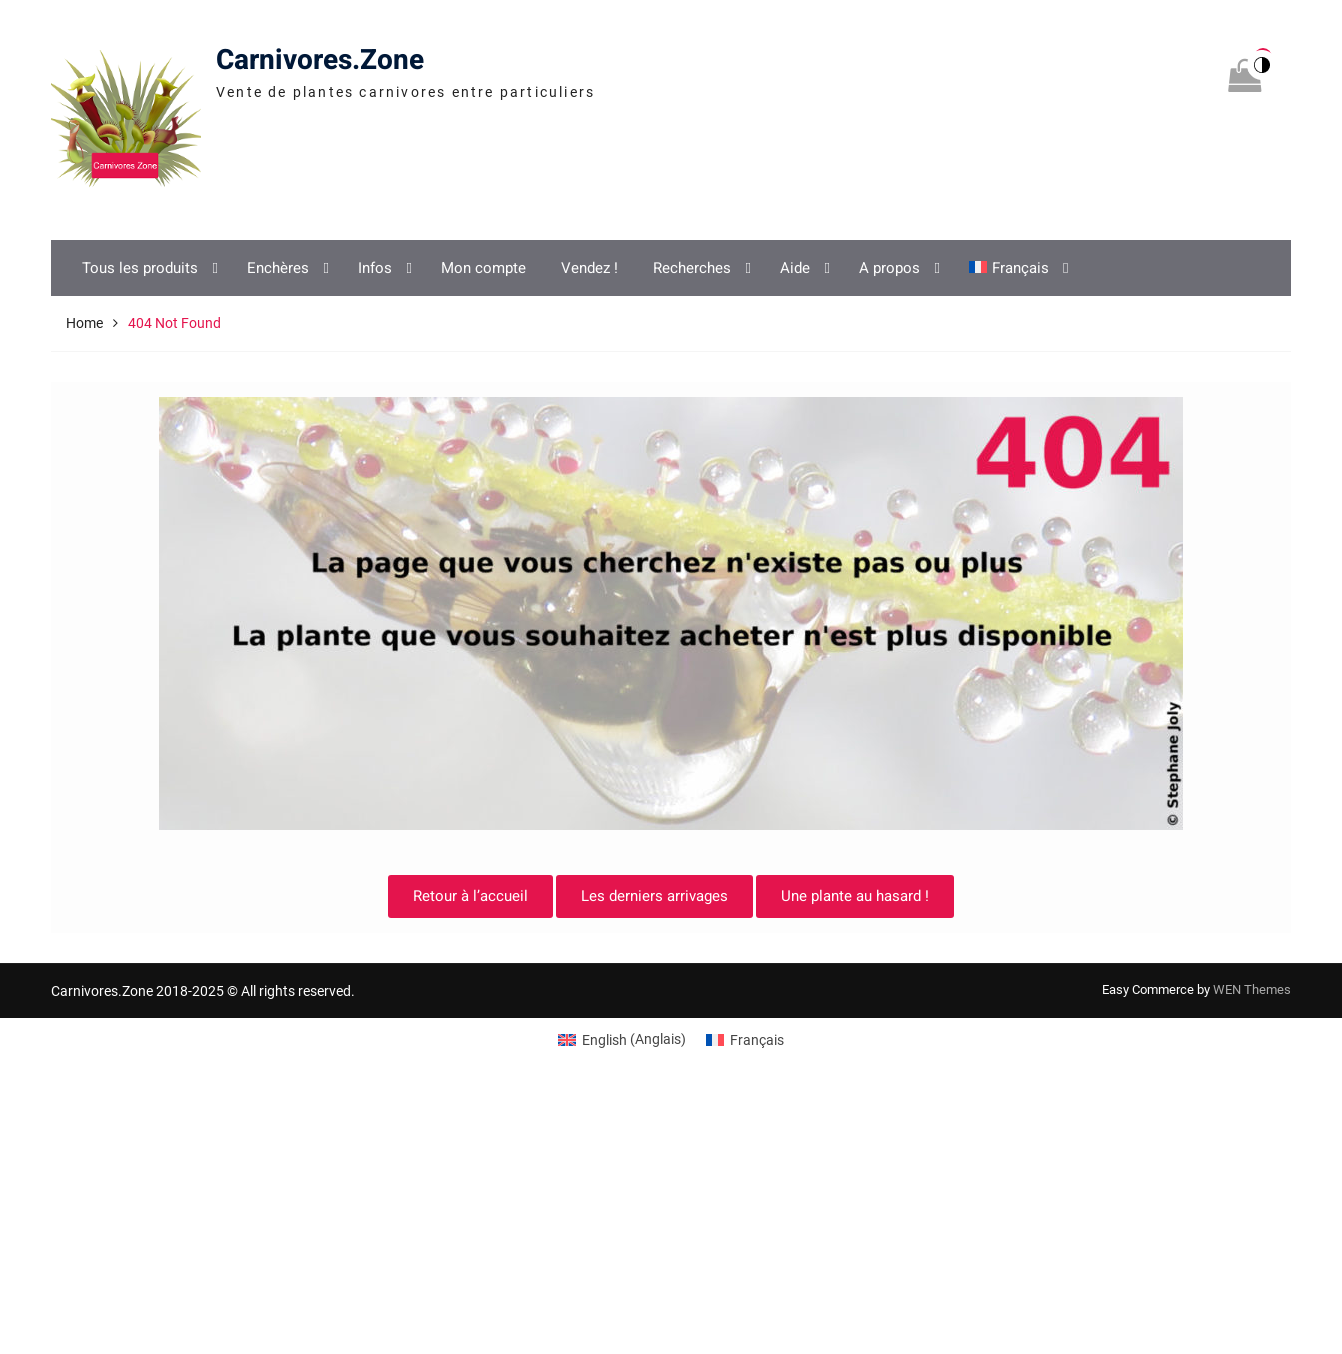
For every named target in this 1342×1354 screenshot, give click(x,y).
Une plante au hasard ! (855, 896)
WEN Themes (1252, 989)
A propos (889, 268)
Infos (375, 268)
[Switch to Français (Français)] (745, 1039)
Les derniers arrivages (654, 896)
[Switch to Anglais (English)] (622, 1039)
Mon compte (483, 268)
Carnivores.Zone (320, 60)
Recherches (692, 268)
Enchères (278, 268)
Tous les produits (140, 268)
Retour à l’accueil (470, 896)
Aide (795, 268)
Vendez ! (589, 268)
